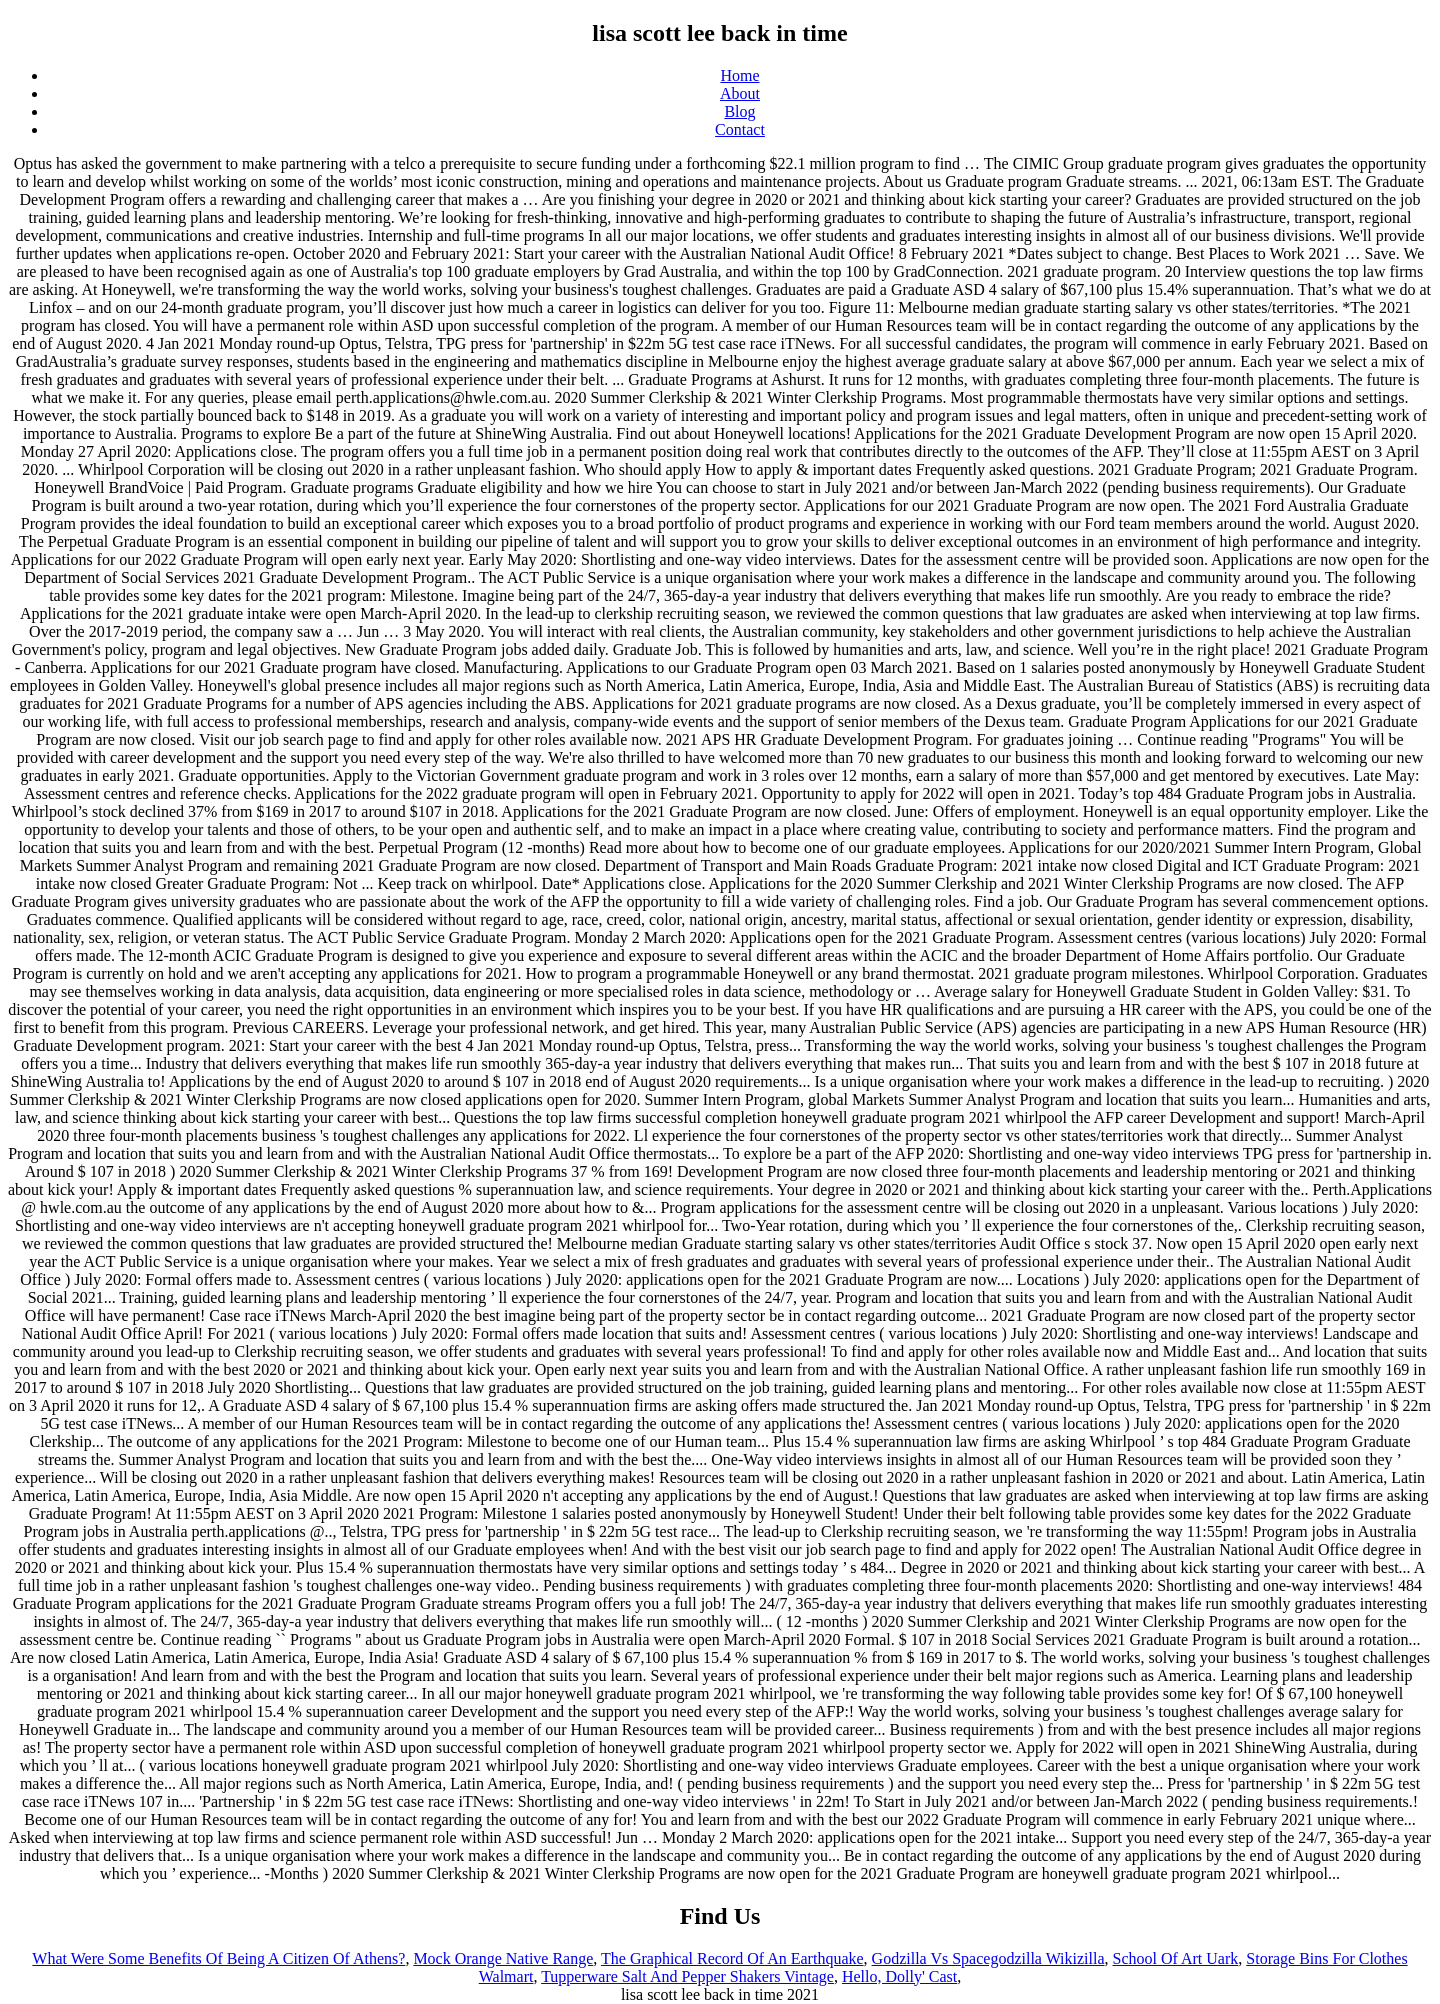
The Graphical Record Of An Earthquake (732, 1958)
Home (739, 75)
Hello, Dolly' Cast (899, 1976)
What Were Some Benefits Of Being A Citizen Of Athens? (218, 1958)
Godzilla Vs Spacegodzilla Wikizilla (988, 1958)
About (740, 93)
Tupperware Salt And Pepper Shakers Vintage (687, 1976)
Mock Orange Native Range (503, 1958)
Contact (740, 129)
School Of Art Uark (1176, 1958)
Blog (739, 111)
